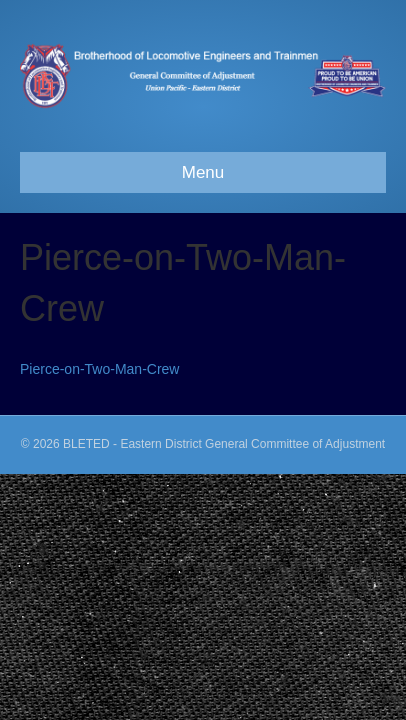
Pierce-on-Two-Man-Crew (99, 369)
